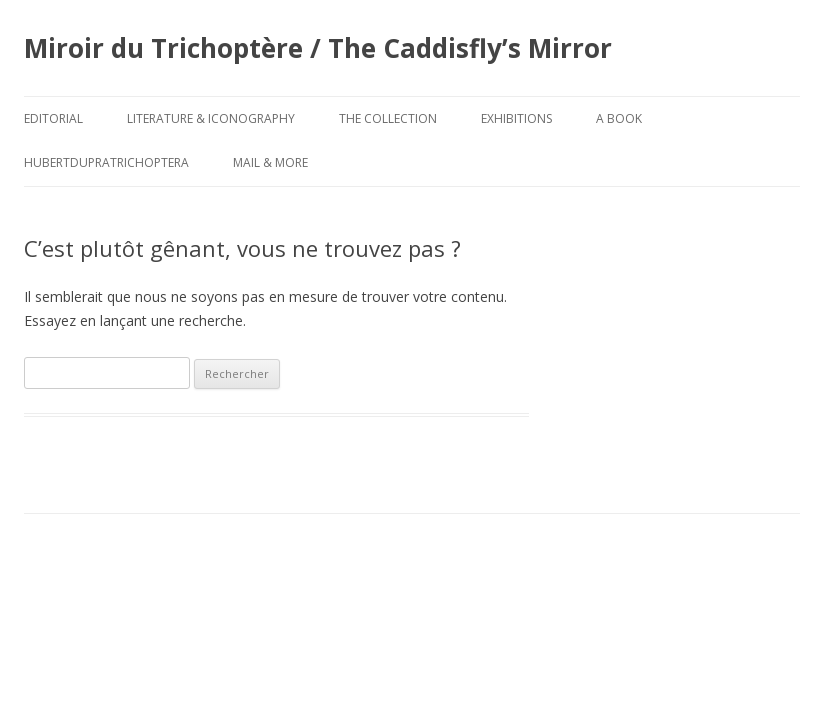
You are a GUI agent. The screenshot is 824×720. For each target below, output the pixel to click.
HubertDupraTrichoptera (106, 162)
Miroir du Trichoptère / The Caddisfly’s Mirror (318, 48)
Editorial (53, 118)
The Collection (388, 118)
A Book (619, 118)
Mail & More (270, 162)
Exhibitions (516, 118)
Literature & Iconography (211, 118)
